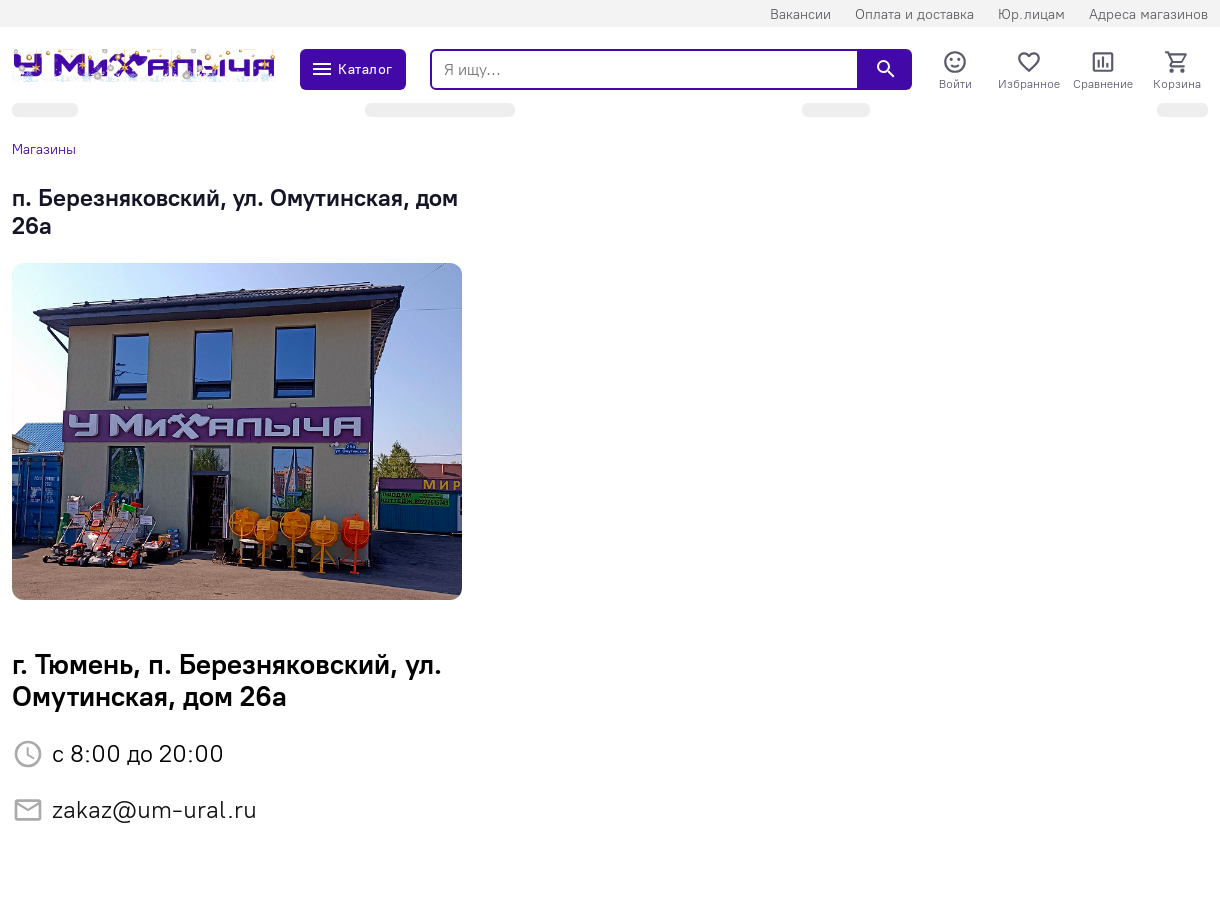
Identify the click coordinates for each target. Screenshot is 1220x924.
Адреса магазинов (1148, 14)
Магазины (44, 149)
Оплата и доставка (914, 14)
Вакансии (800, 14)
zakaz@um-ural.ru (154, 809)
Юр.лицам (1031, 14)
